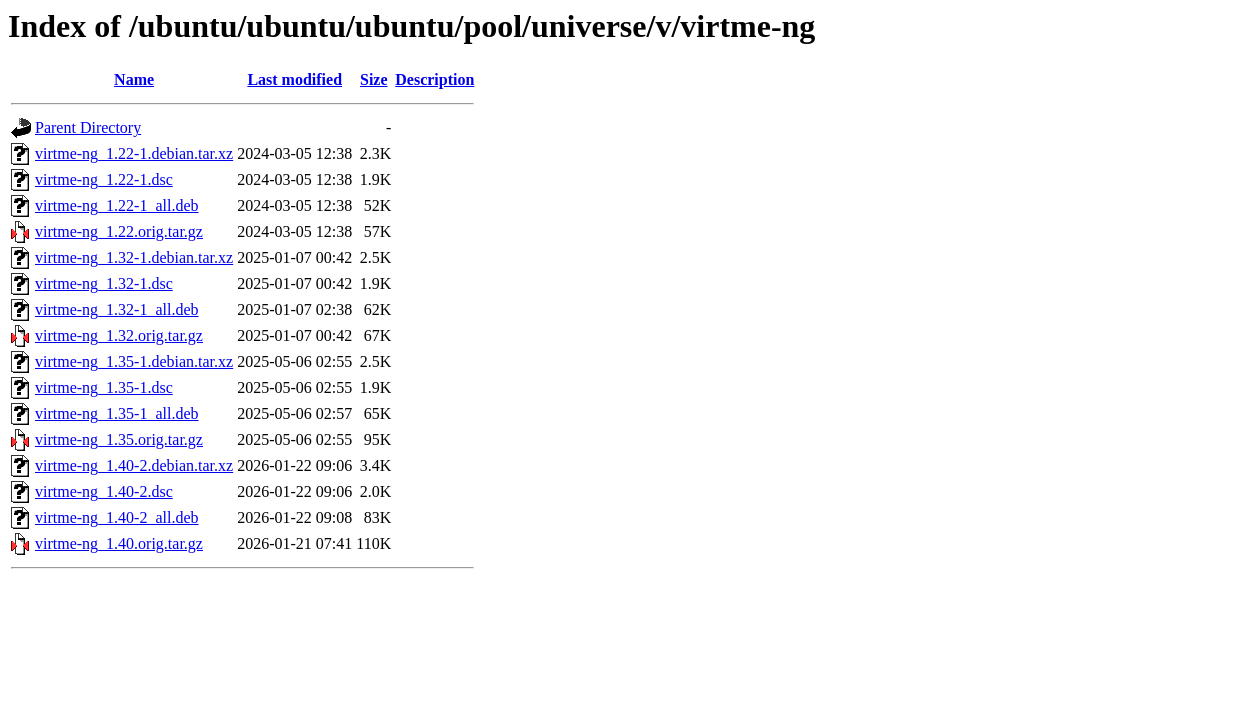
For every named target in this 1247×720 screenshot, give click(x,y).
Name (134, 79)
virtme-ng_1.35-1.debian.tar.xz (134, 361)
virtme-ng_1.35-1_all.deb (117, 413)
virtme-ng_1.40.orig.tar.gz (119, 543)
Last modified (294, 79)
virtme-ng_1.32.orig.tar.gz (119, 335)
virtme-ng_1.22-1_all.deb (117, 205)
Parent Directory (88, 127)
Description (434, 79)
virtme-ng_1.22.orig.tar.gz (119, 231)
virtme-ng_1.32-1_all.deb (117, 309)
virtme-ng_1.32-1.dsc (104, 283)
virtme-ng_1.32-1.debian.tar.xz (134, 257)
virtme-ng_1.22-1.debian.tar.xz (134, 153)
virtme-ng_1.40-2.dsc (104, 491)
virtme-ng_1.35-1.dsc (104, 387)
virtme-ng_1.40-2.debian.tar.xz (134, 465)
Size (374, 79)
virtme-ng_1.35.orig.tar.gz (119, 439)
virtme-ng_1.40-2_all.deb (117, 517)
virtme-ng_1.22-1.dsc (104, 179)
